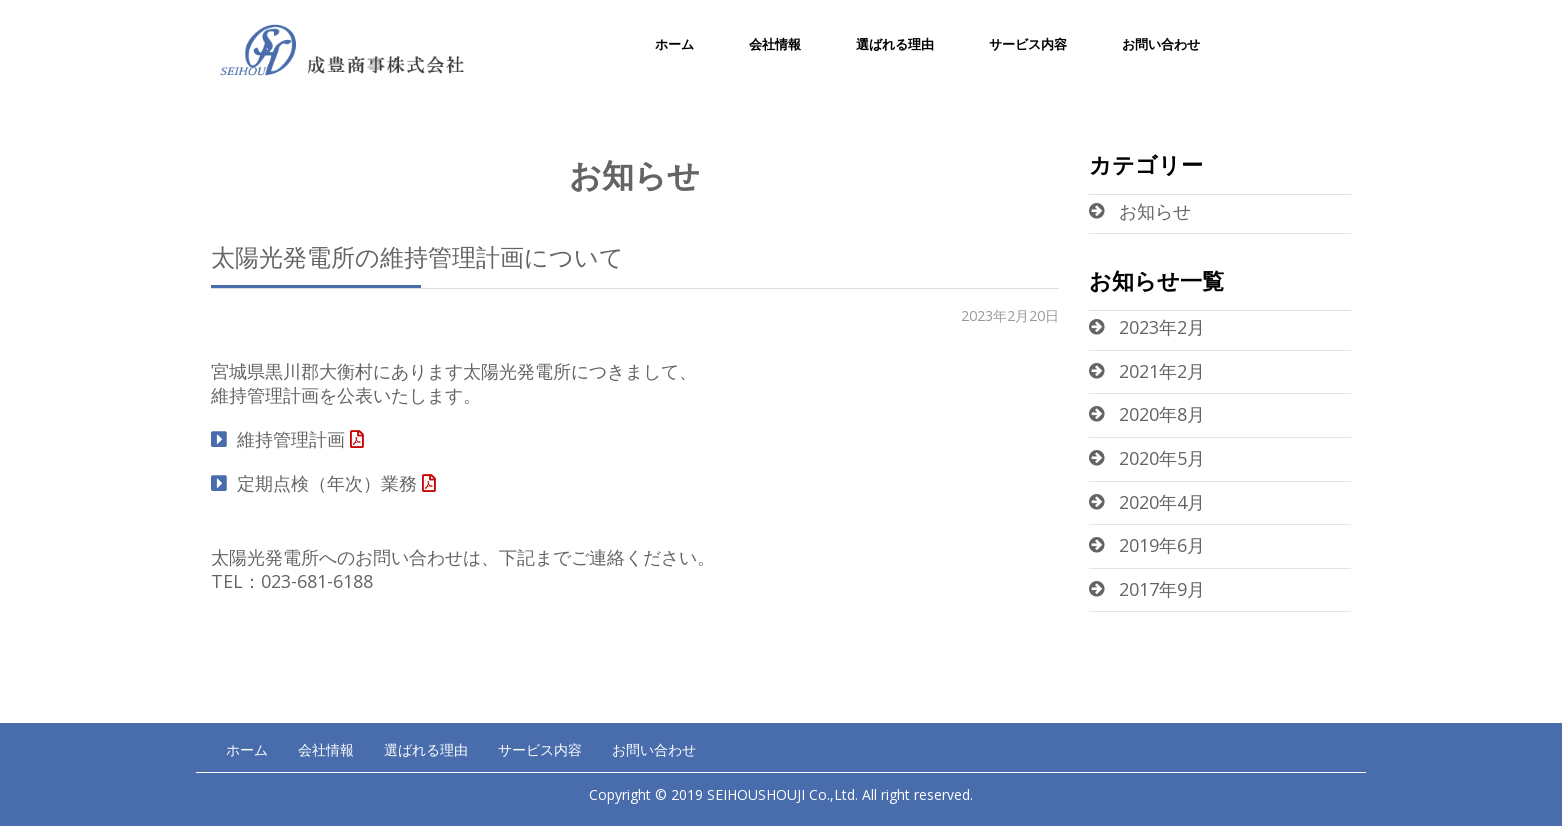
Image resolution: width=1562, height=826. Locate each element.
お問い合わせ (1161, 44)
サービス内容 (1028, 44)
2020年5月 (1162, 458)
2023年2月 (1162, 327)
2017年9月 (1162, 589)
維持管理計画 (291, 439)
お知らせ (1155, 211)
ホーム (674, 44)
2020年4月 (1162, 502)
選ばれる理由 (895, 44)
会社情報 (775, 44)
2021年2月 (1162, 371)
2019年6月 (1162, 545)
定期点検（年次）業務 (327, 483)
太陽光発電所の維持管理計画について (417, 256)
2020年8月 (1162, 414)
